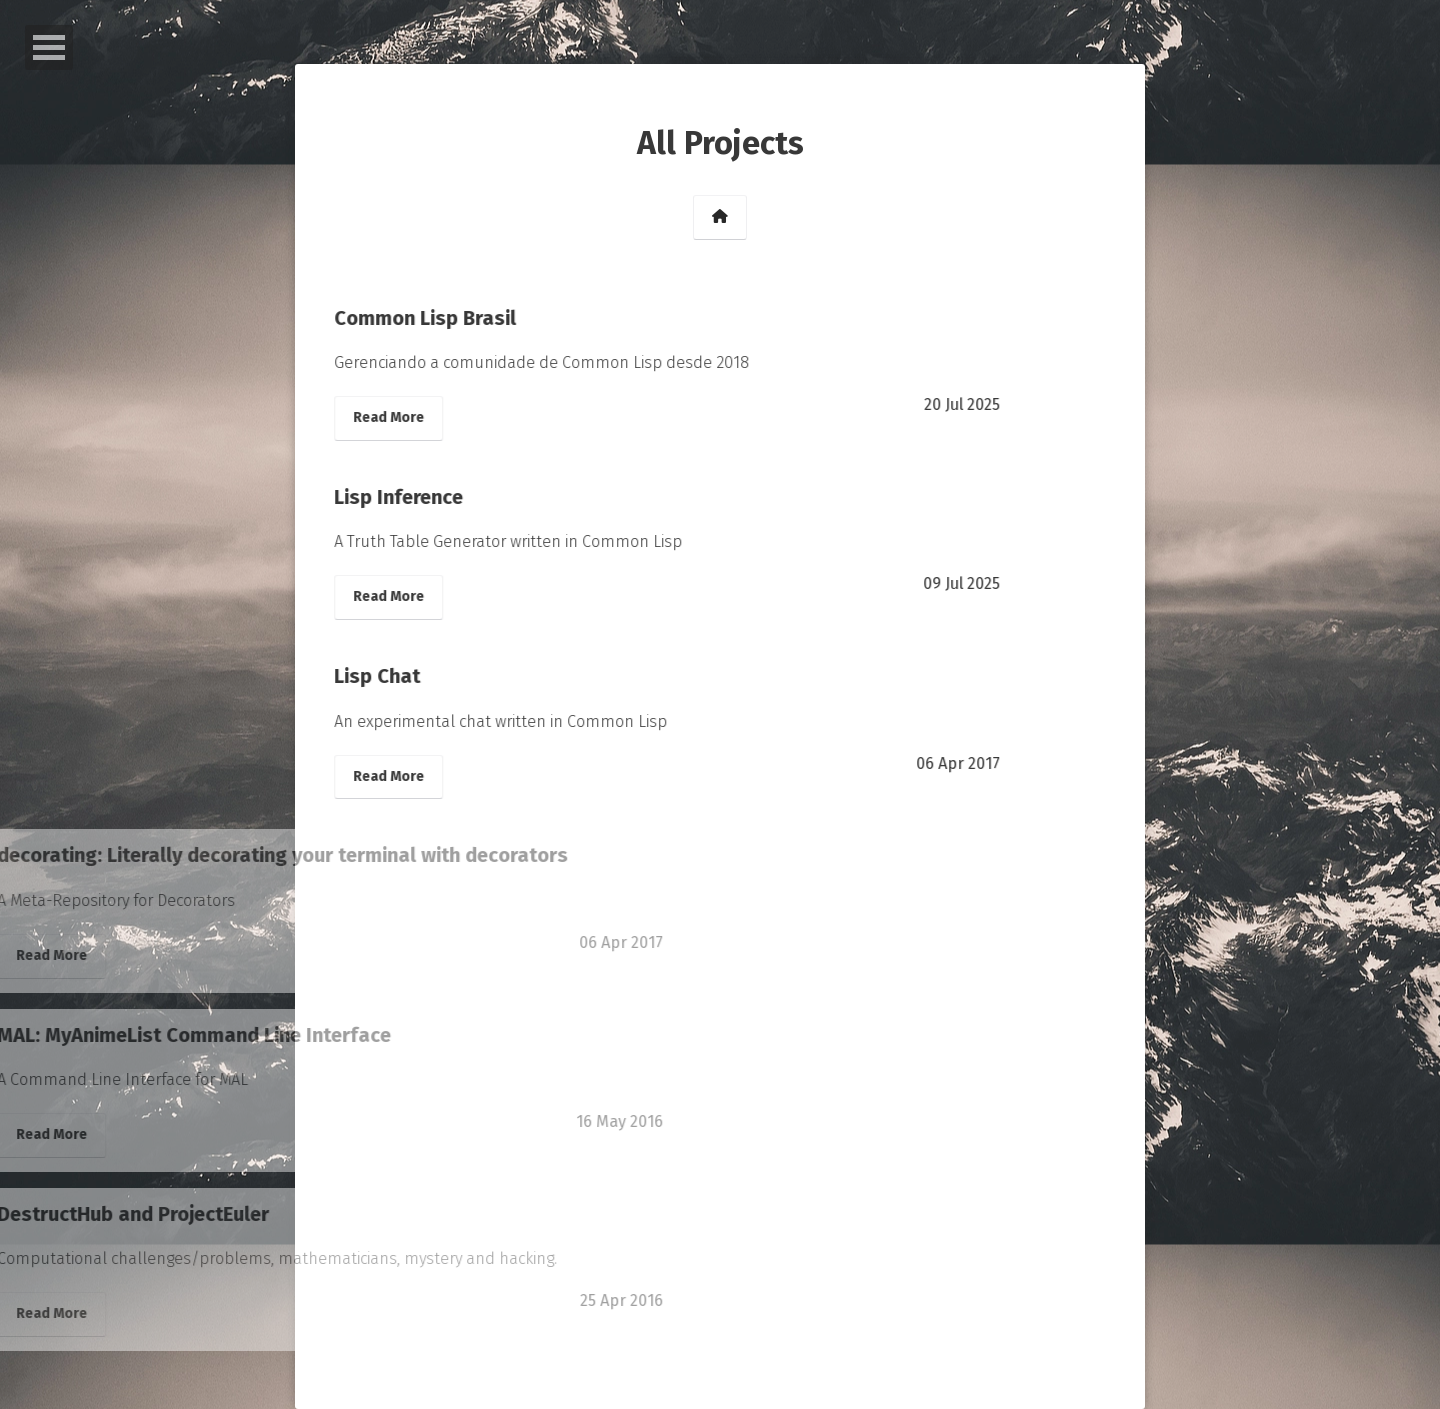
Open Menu (49, 47)
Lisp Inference (353, 497)
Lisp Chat (332, 676)
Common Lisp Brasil (380, 318)
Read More (343, 417)
